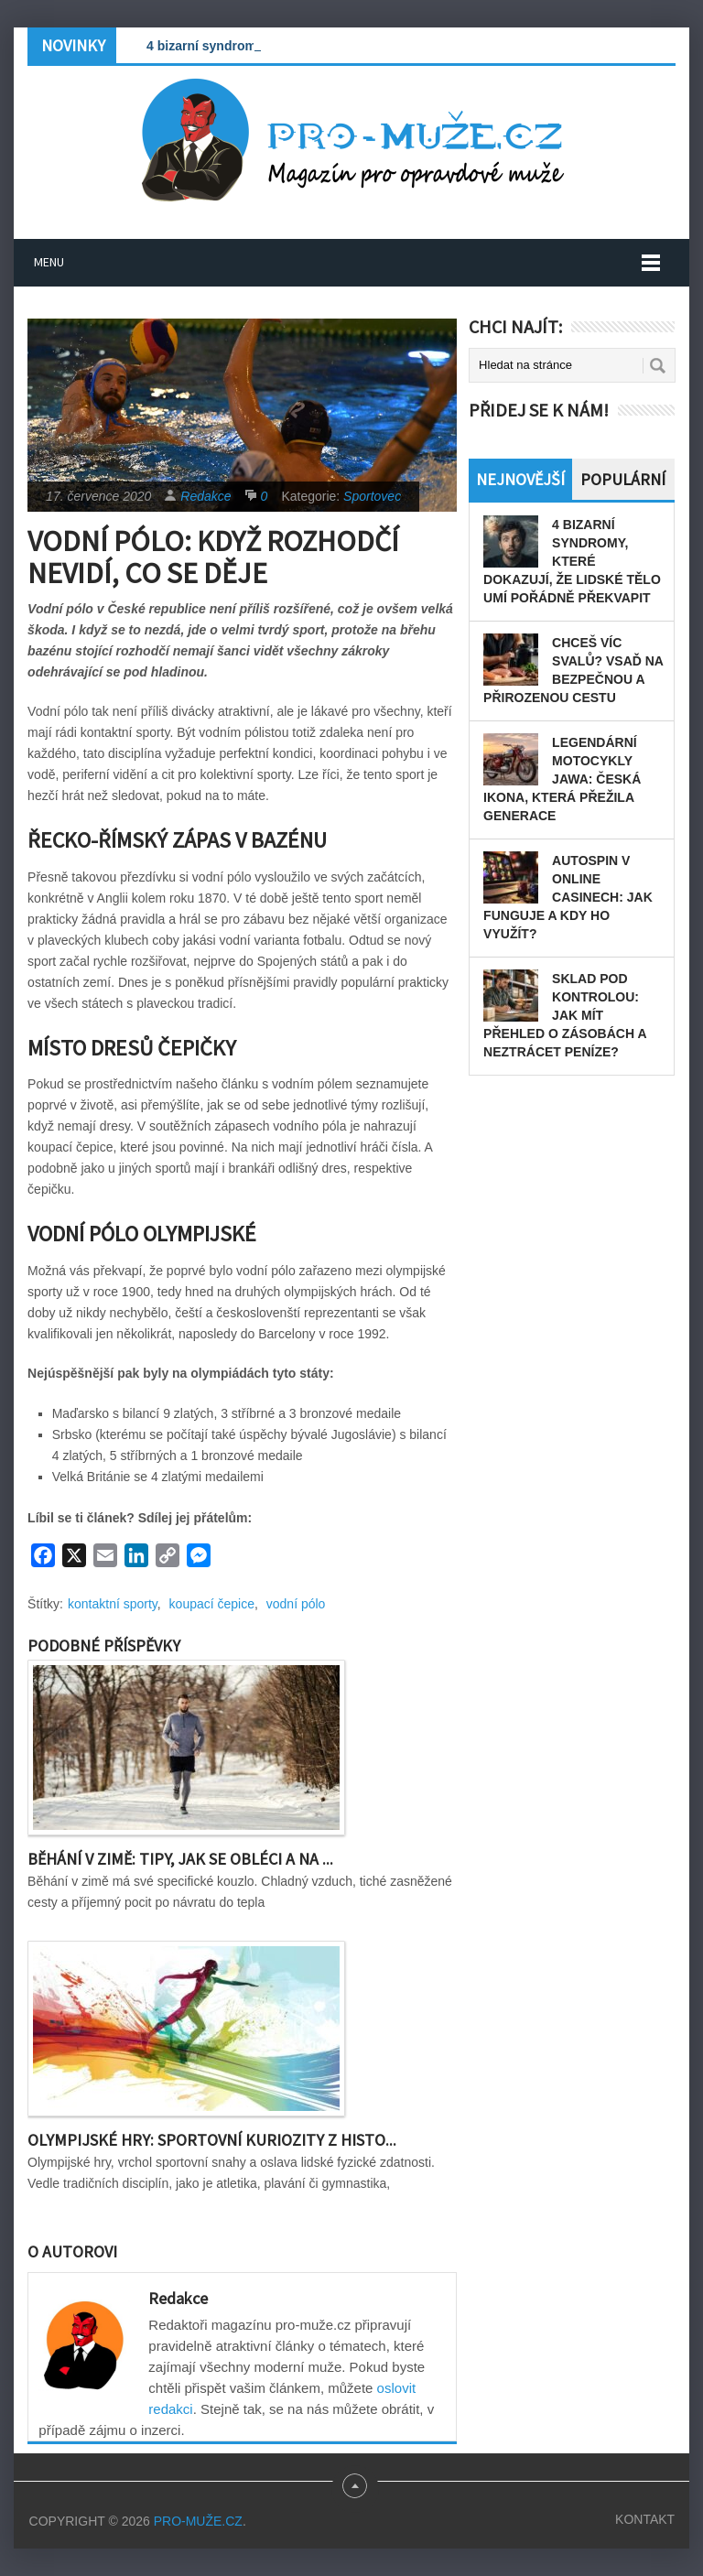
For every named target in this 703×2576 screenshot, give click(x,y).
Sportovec (372, 496)
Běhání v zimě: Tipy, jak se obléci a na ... (180, 1858)
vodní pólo (296, 1603)
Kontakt (645, 2519)
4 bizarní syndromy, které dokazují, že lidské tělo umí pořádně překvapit (572, 561)
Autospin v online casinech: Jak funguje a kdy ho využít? (568, 897)
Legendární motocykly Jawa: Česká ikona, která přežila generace (562, 779)
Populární (622, 479)
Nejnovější (520, 479)
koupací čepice (211, 1603)
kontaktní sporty (112, 1603)
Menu (49, 262)
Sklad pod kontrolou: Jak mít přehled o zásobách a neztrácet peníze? (564, 1015)
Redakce (205, 496)
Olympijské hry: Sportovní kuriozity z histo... (211, 2139)
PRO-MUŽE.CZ (198, 2521)
